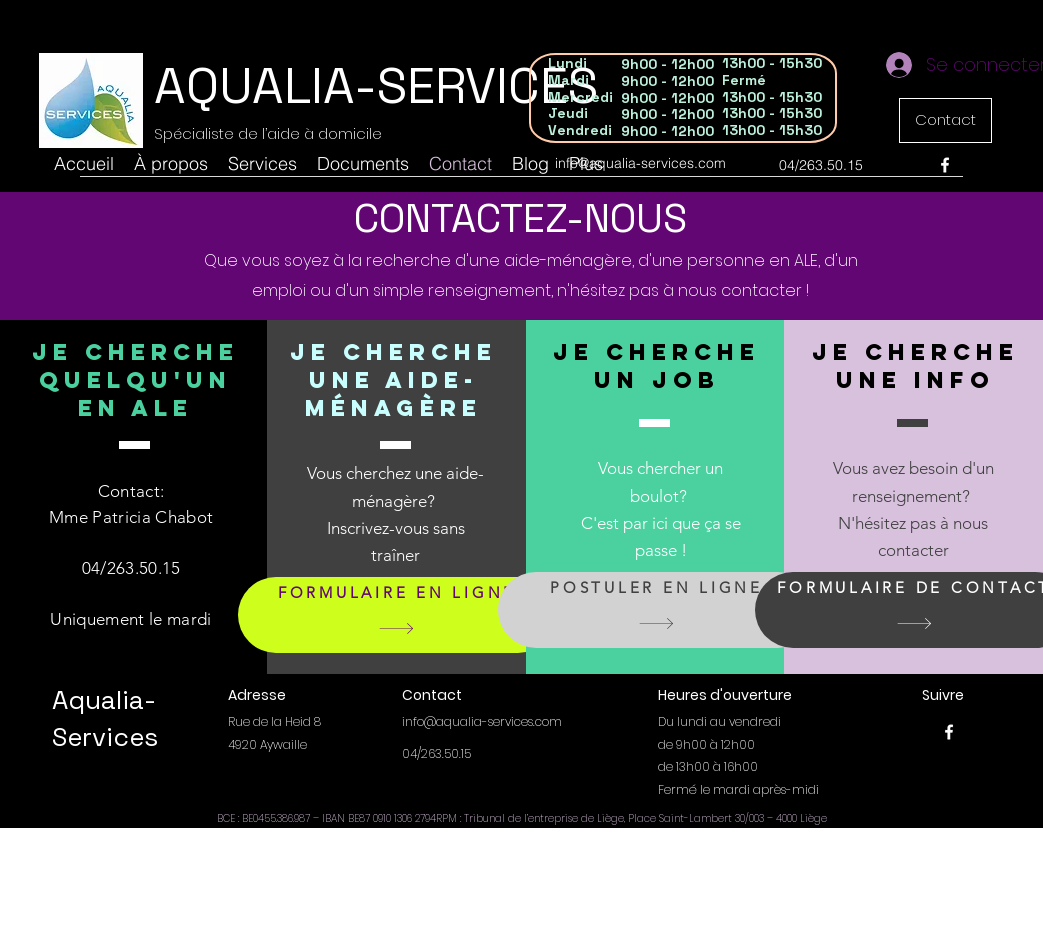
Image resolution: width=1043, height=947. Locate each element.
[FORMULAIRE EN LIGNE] (397, 615)
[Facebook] (945, 165)
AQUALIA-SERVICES (376, 86)
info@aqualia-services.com (640, 163)
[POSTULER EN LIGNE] (657, 610)
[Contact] (945, 120)
